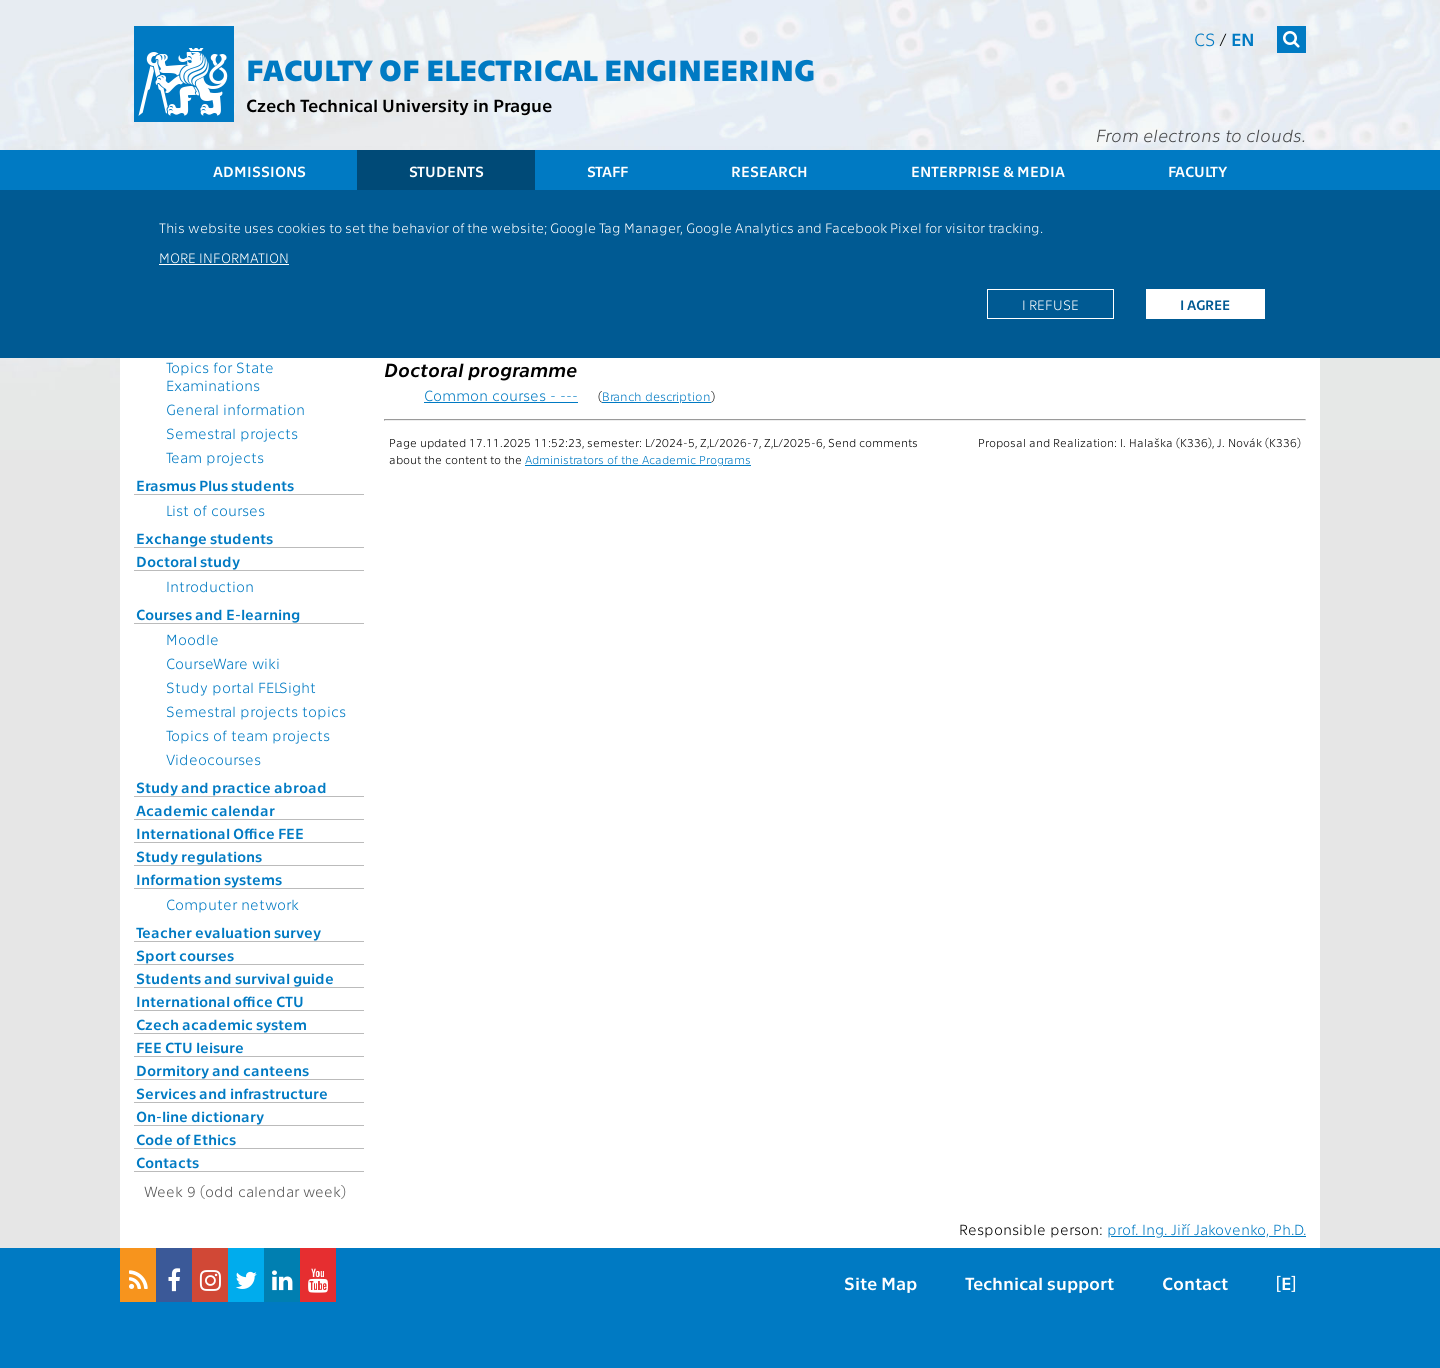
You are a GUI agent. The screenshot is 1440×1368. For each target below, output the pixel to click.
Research (769, 171)
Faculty (1197, 171)
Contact (1195, 1282)
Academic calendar (205, 810)
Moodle (192, 639)
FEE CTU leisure (190, 1047)
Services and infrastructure (232, 1093)
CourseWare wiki (223, 663)
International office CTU (220, 1001)
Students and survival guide (235, 978)
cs (1204, 38)
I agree (1205, 304)
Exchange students (204, 538)
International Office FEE (220, 833)
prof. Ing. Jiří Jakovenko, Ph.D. (1206, 1229)
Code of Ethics (186, 1139)
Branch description (656, 395)
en (1243, 38)
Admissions (259, 171)
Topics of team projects (248, 735)
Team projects (215, 457)
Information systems (209, 879)
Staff (607, 171)
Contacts (167, 1162)
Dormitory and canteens (222, 1070)
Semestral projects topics (256, 711)
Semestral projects (232, 433)
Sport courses (185, 955)
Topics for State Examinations (220, 376)
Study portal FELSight (241, 687)
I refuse (1050, 304)
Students (446, 171)
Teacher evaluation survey (228, 932)
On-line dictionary (200, 1116)
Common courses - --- (501, 395)
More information (224, 257)
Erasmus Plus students (215, 485)
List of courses (215, 510)
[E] (1286, 1282)
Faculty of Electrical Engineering (530, 68)
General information (235, 409)
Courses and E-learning (218, 614)
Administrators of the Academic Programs (638, 459)
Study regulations (199, 856)
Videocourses (213, 759)
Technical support (1039, 1282)
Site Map (880, 1282)
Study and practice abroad (231, 787)
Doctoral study (188, 561)
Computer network (232, 904)
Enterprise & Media (988, 171)
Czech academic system (221, 1024)
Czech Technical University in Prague (399, 104)
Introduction (210, 586)
